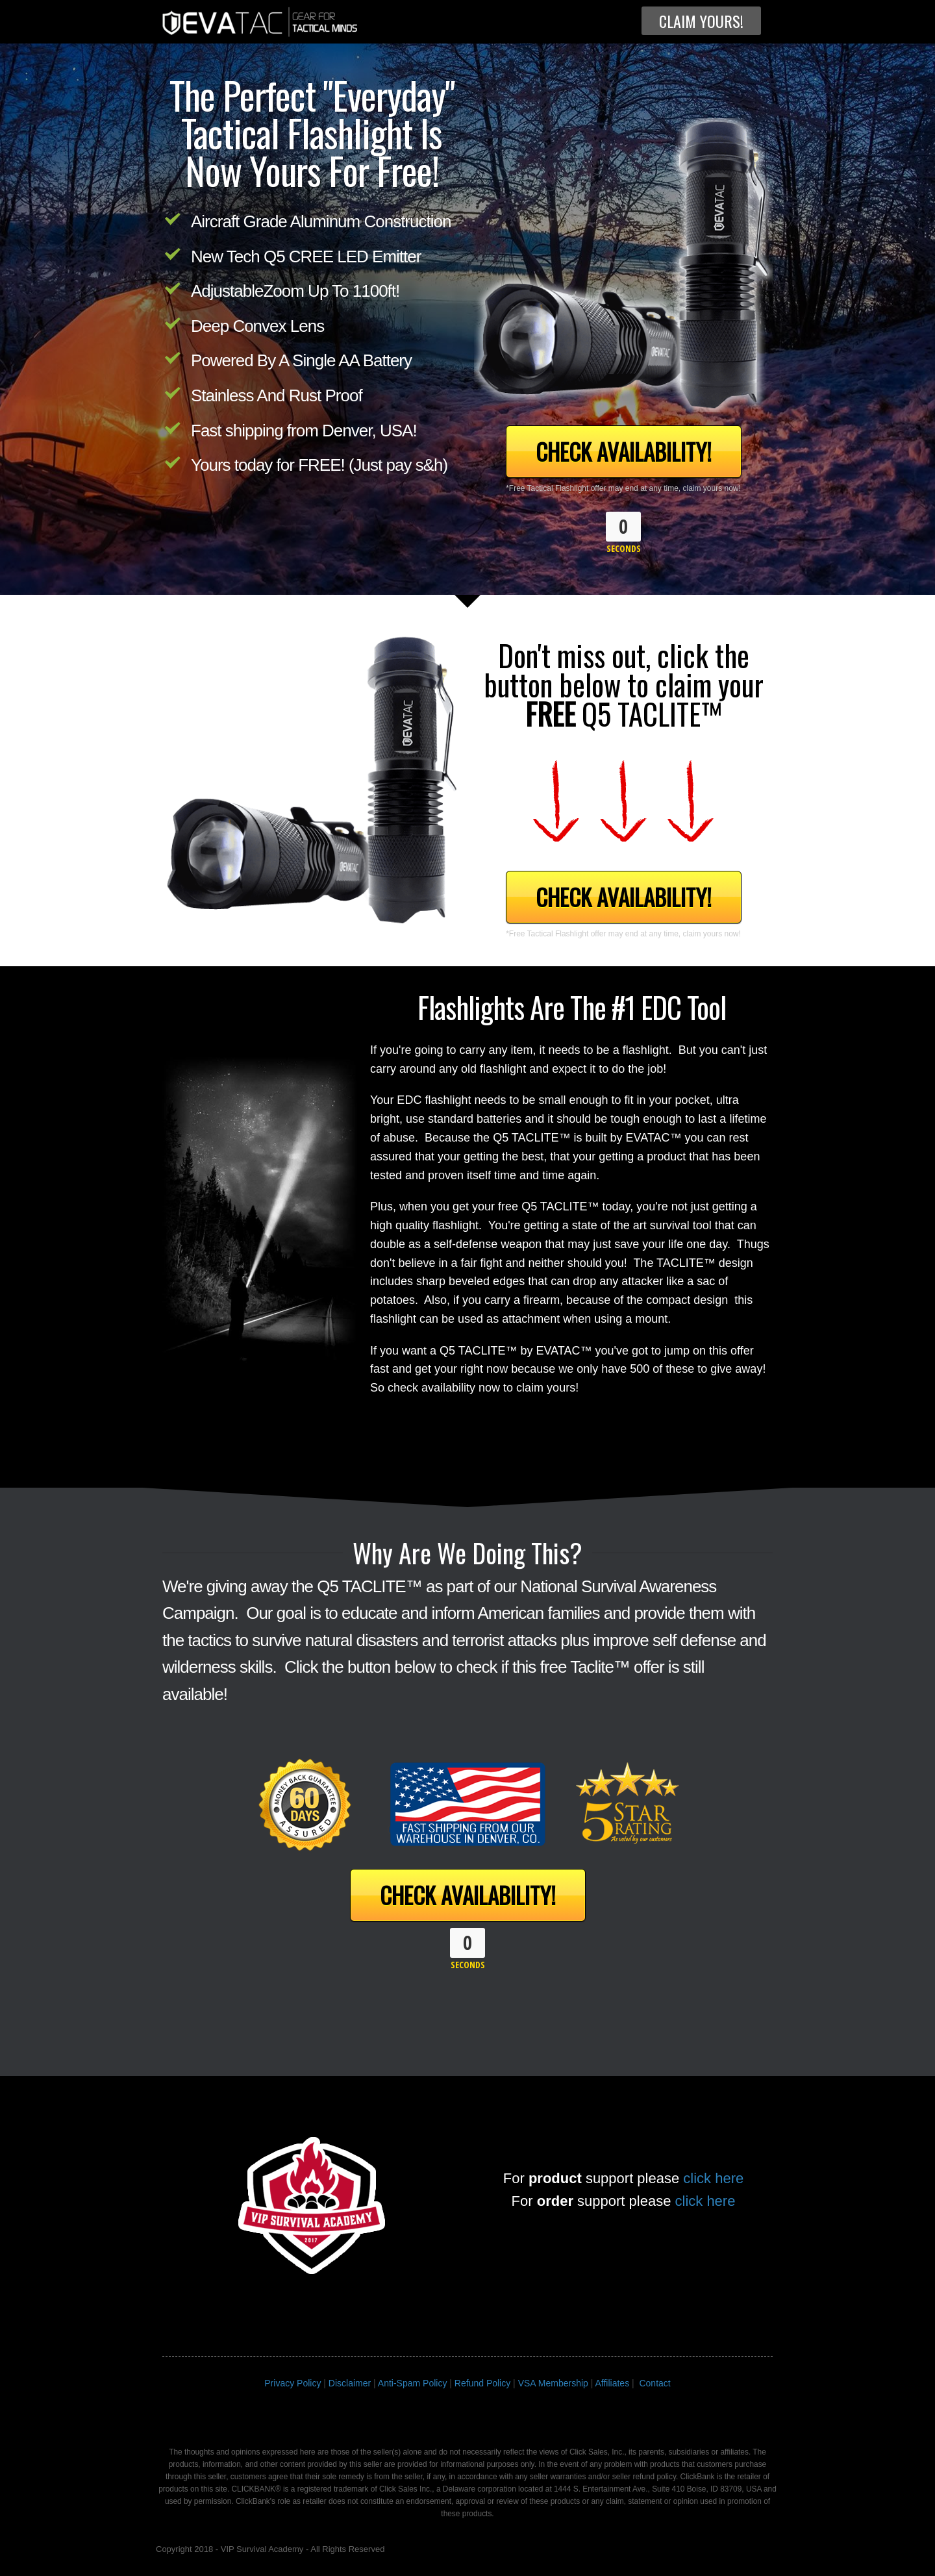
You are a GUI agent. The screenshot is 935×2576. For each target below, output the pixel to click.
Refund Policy (482, 2383)
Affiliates (612, 2383)
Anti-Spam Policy (412, 2383)
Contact (654, 2383)
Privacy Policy (292, 2383)
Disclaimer (350, 2383)
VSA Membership (553, 2383)
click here (713, 2178)
